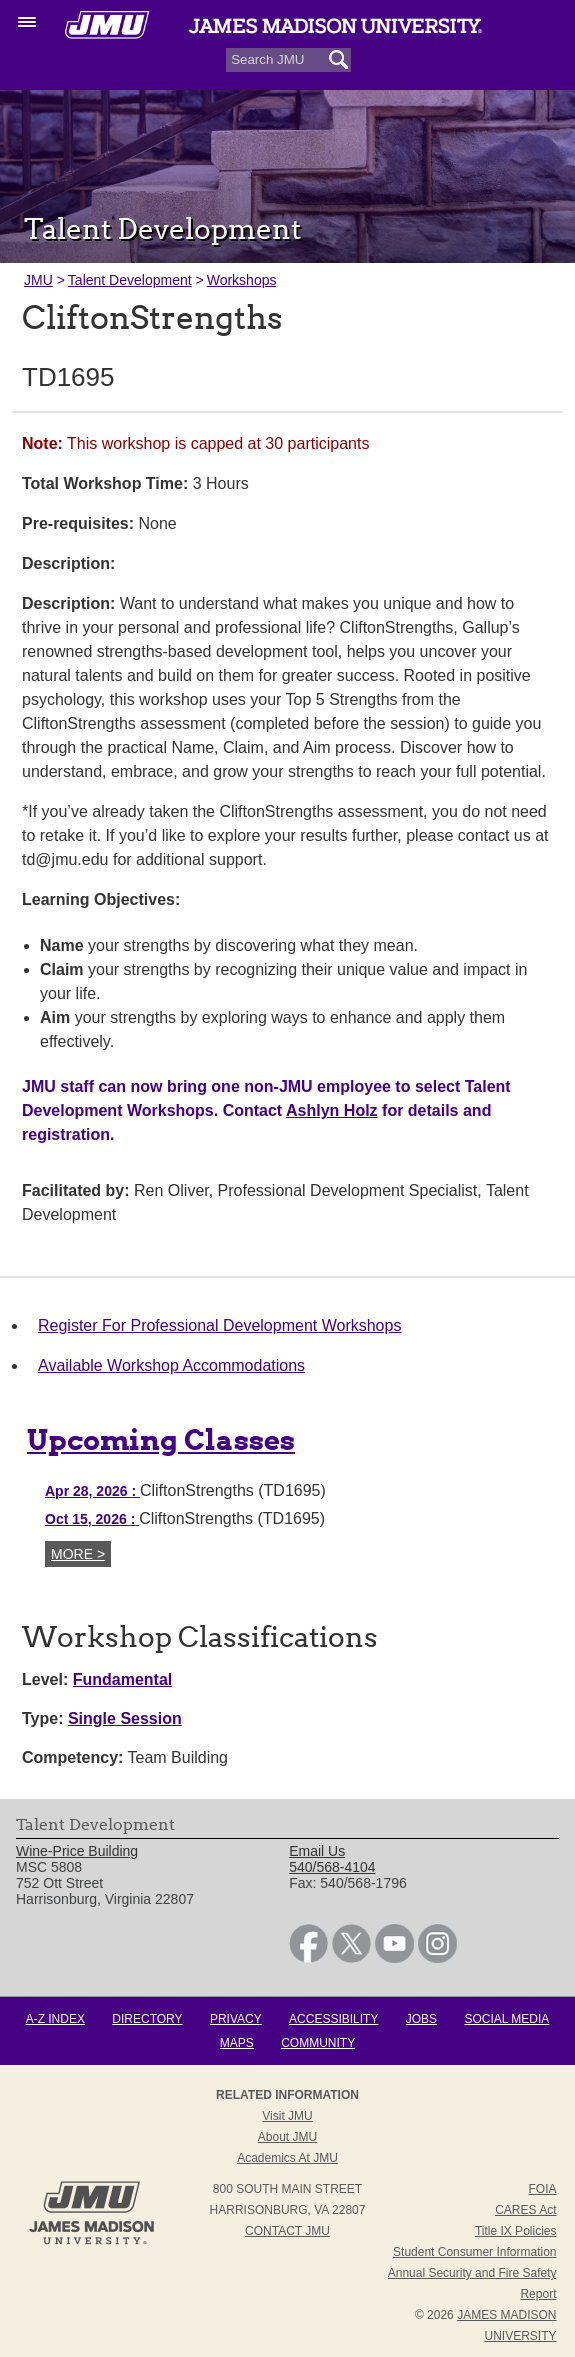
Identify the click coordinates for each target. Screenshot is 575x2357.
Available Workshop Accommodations (171, 1365)
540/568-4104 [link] (332, 1867)
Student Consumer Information (474, 2252)
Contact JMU (287, 2231)
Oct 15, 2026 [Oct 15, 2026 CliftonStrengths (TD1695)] (92, 1519)
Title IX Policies (516, 2231)
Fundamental (123, 1679)
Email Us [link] (317, 1851)
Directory (147, 2019)
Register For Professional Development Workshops (219, 1325)
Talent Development (130, 280)
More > (78, 1554)
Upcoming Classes (161, 1440)
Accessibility (333, 2019)
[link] (308, 1958)
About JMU (287, 2137)
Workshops (242, 280)
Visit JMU (287, 2116)
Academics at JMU (287, 2158)
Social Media (506, 2019)
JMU (38, 280)
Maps (237, 2043)
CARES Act (525, 2210)
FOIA (542, 2189)
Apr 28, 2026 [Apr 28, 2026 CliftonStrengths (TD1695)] (92, 1491)
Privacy (236, 2019)
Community (318, 2043)
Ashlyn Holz (332, 1110)
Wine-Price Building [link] (77, 1851)
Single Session (125, 1718)
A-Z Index (55, 2019)
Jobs (421, 2019)
